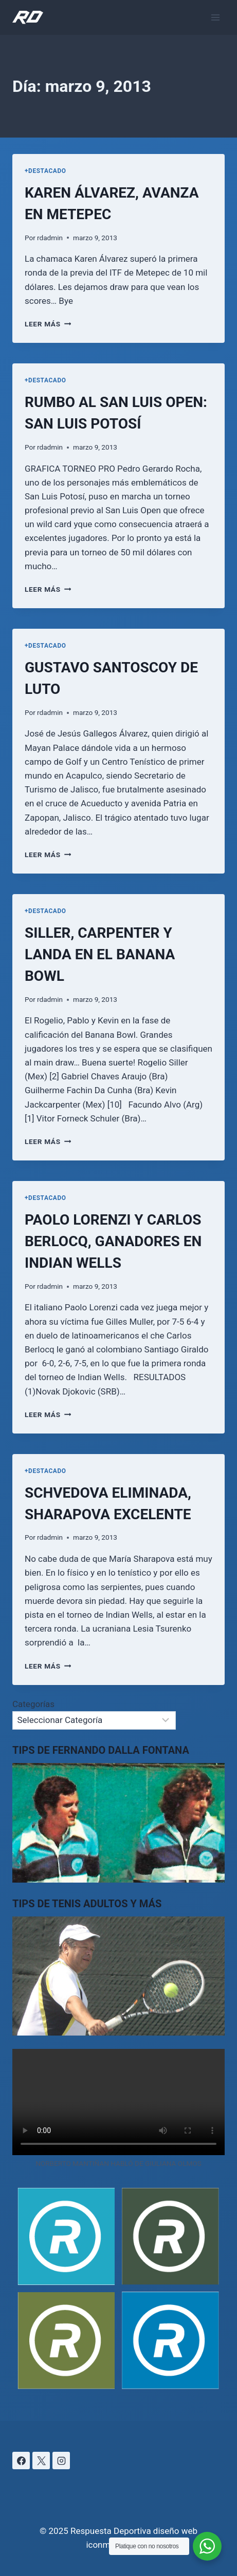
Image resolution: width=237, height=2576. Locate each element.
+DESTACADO (45, 171)
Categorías (33, 1704)
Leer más (48, 324)
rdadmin (50, 238)
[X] (41, 2460)
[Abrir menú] (215, 17)
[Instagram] (61, 2460)
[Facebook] (21, 2460)
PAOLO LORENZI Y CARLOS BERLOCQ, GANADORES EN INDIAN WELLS (113, 1241)
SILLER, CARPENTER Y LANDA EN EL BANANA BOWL (100, 954)
